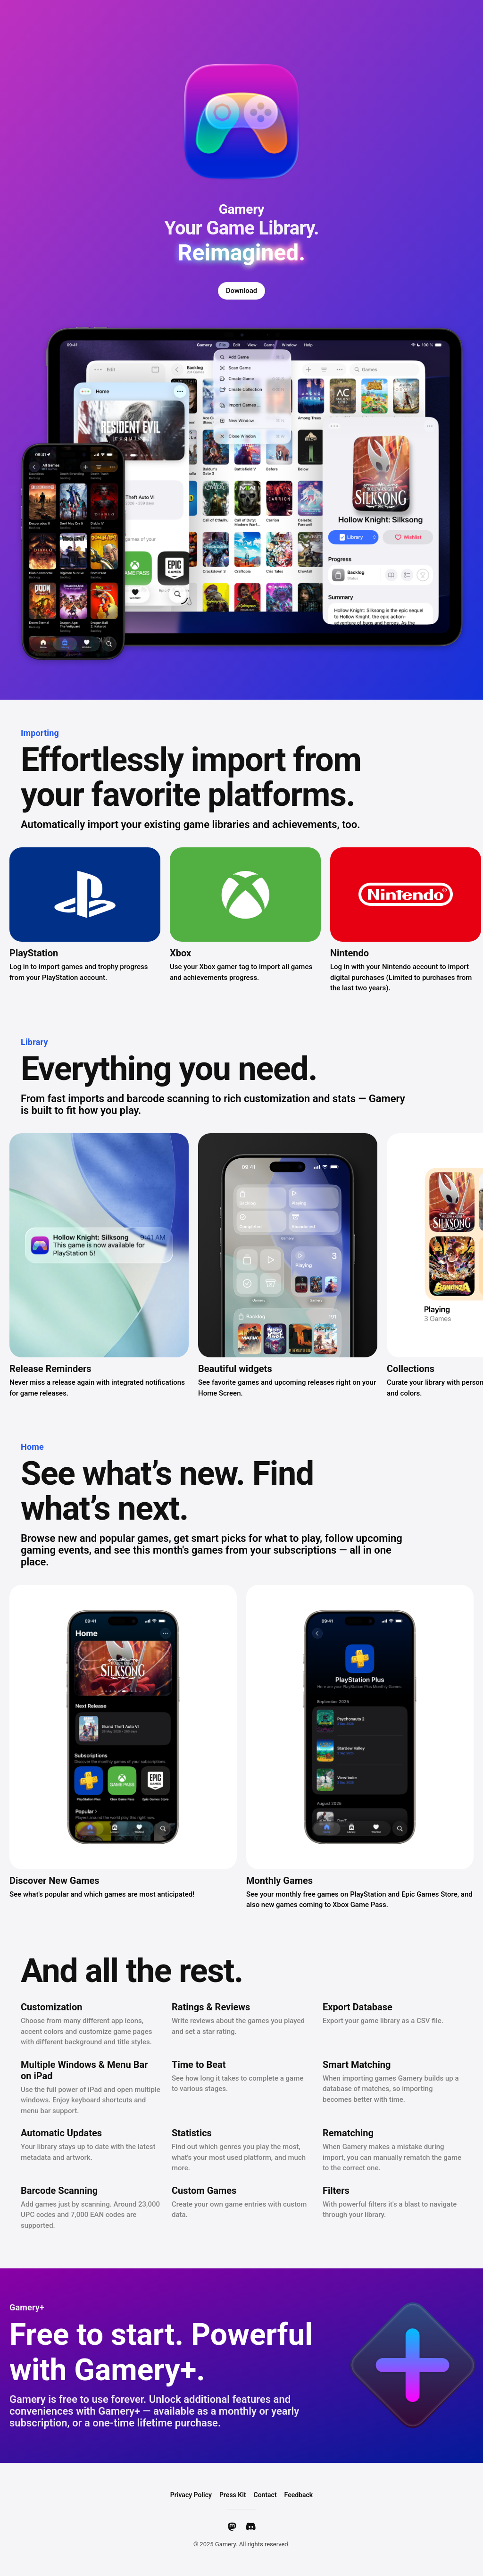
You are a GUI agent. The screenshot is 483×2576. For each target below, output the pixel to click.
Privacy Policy (191, 2495)
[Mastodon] (232, 2526)
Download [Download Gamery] (242, 290)
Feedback (298, 2495)
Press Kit (232, 2495)
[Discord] (251, 2526)
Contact (264, 2495)
